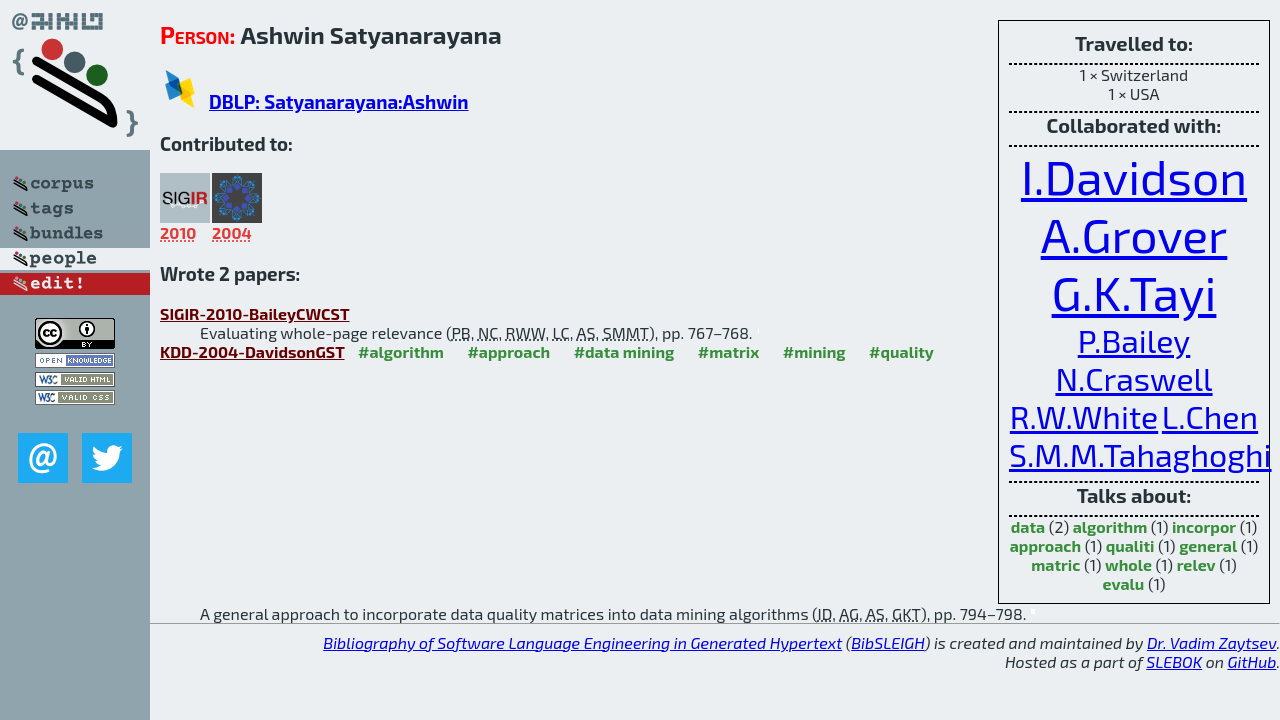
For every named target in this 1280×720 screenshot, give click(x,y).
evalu (1124, 583)
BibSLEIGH (887, 642)
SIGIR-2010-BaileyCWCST (255, 313)
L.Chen (1210, 416)
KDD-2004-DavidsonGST (252, 351)
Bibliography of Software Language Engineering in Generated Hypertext (582, 642)
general (1208, 545)
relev (1196, 564)
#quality (901, 351)
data (1028, 526)
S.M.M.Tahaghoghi (1140, 454)
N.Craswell (1133, 378)
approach (1045, 545)
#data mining (624, 351)
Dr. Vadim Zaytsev (1211, 642)
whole (1128, 564)
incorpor (1204, 526)
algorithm (1110, 526)
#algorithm (401, 351)
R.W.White (1084, 416)
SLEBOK (1174, 661)
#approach (508, 351)
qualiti (1130, 545)
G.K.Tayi (1134, 292)
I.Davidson (1134, 176)
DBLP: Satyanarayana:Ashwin (339, 101)
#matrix (729, 351)
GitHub (1252, 661)
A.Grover (1134, 234)
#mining (814, 351)
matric (1055, 564)
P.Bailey (1134, 340)
